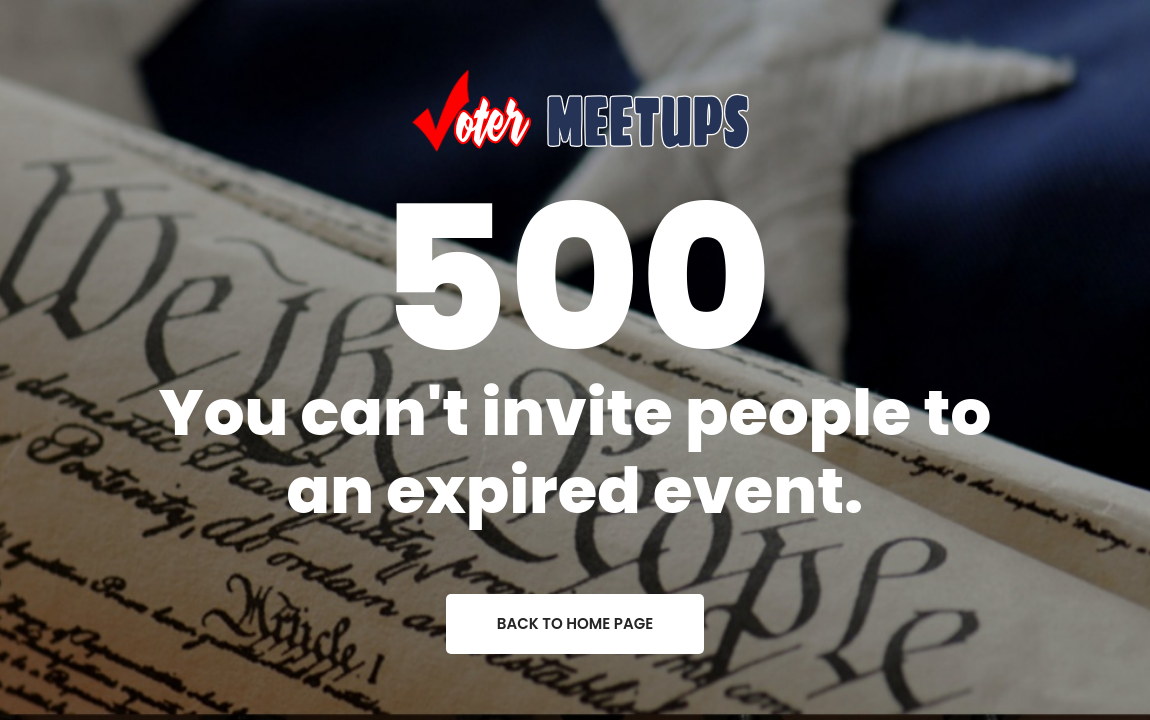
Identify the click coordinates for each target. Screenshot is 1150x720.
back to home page (575, 623)
